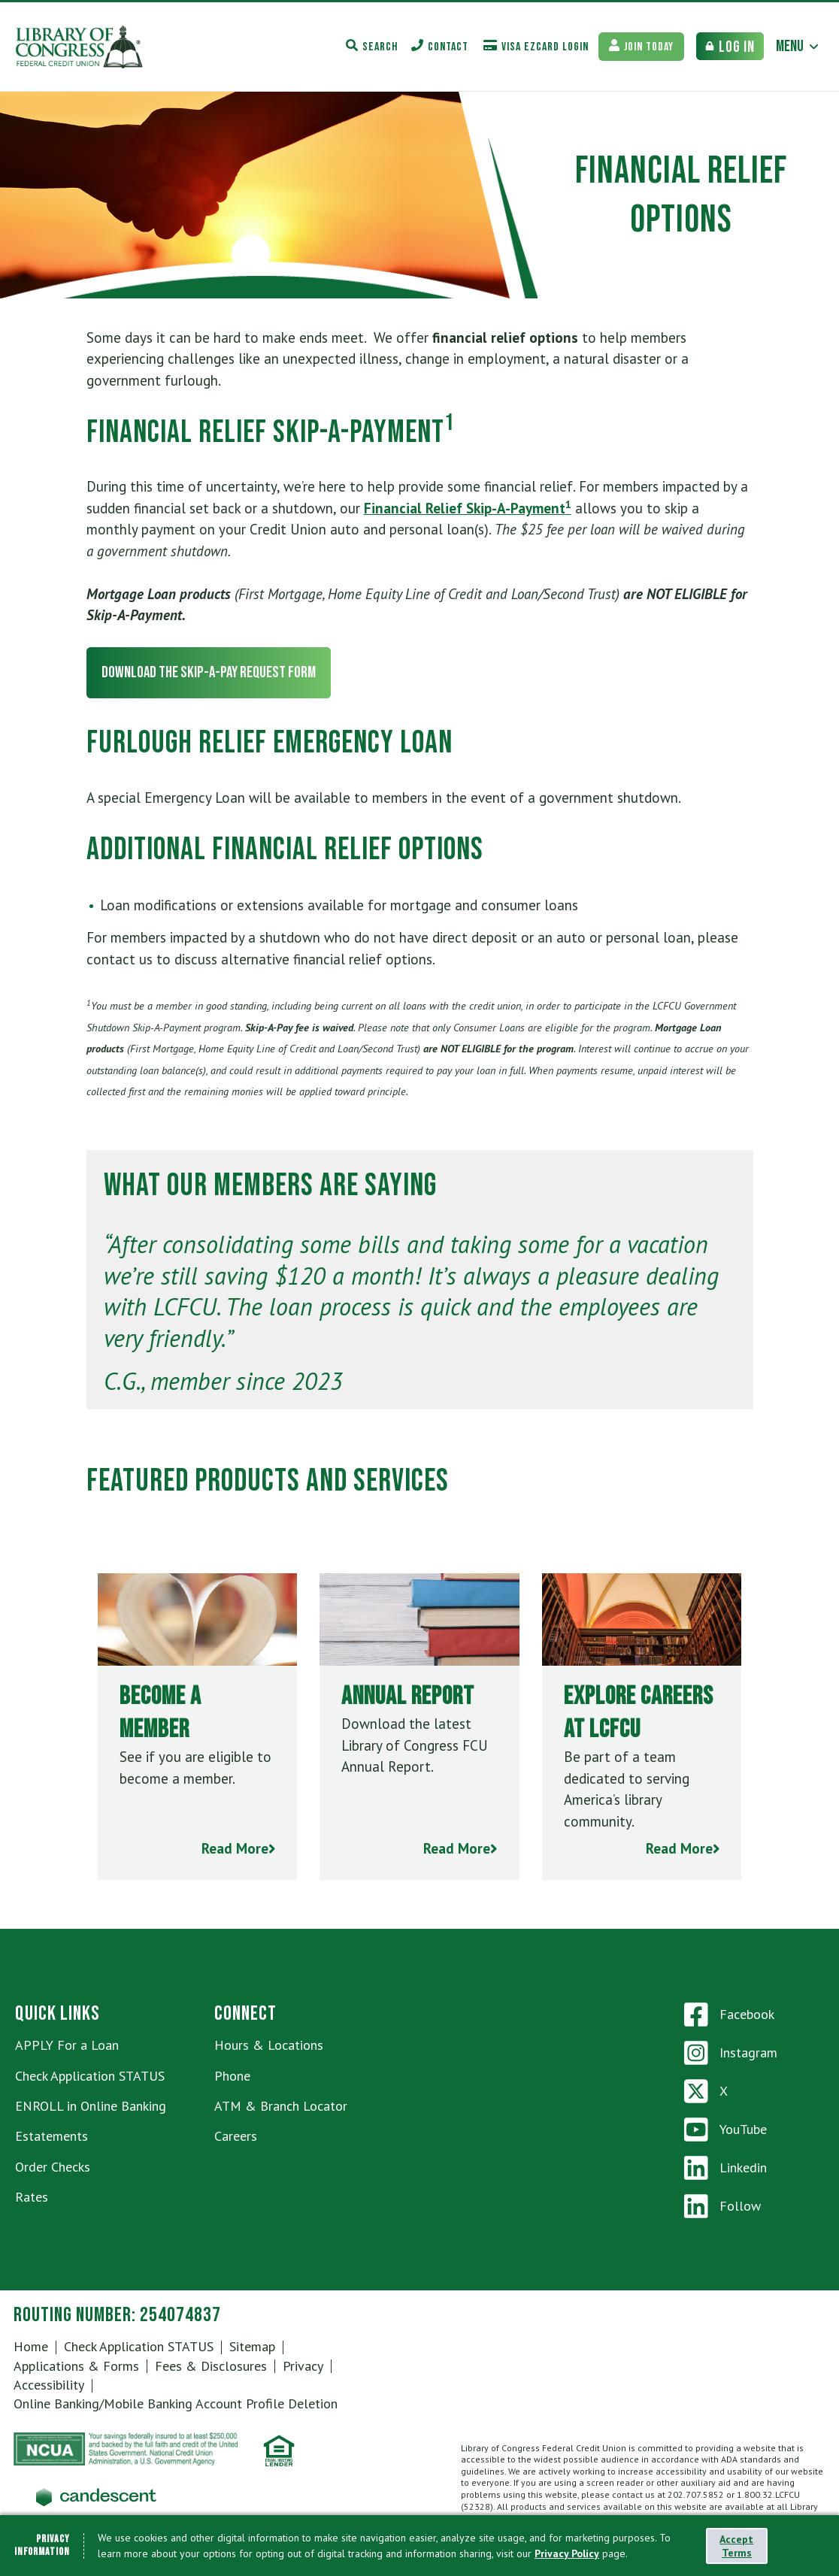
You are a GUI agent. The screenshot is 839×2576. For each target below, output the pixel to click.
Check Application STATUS (90, 2075)
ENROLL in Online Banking (90, 2105)
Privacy (303, 2366)
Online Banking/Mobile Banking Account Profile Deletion (176, 2403)
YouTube (725, 2129)
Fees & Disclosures (211, 2366)
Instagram (730, 2052)
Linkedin (725, 2167)
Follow (722, 2206)
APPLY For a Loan (67, 2045)
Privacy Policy (567, 2553)
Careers (235, 2136)
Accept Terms (736, 2545)
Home (31, 2346)
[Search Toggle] (371, 46)
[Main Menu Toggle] (797, 46)
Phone (232, 2075)
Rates (31, 2196)
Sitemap (252, 2346)
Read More (238, 1848)
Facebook (729, 2014)
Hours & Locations (268, 2045)
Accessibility (49, 2384)
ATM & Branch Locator (280, 2105)
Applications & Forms (76, 2366)
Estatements (51, 2136)
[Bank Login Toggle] (730, 46)
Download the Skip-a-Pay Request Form (208, 672)
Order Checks (52, 2166)
